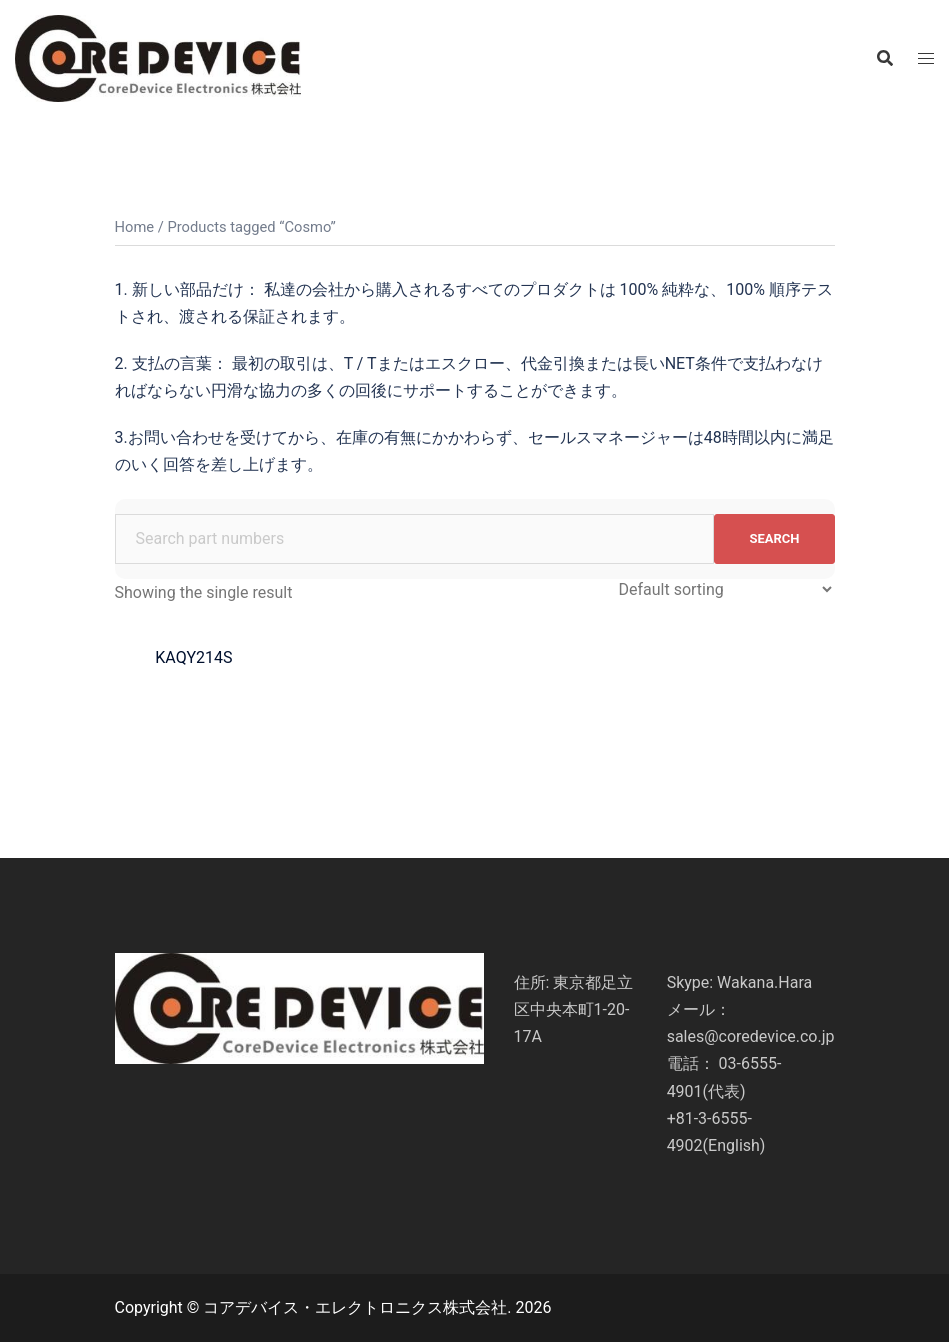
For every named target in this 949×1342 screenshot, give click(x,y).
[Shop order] (725, 589)
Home (135, 227)
